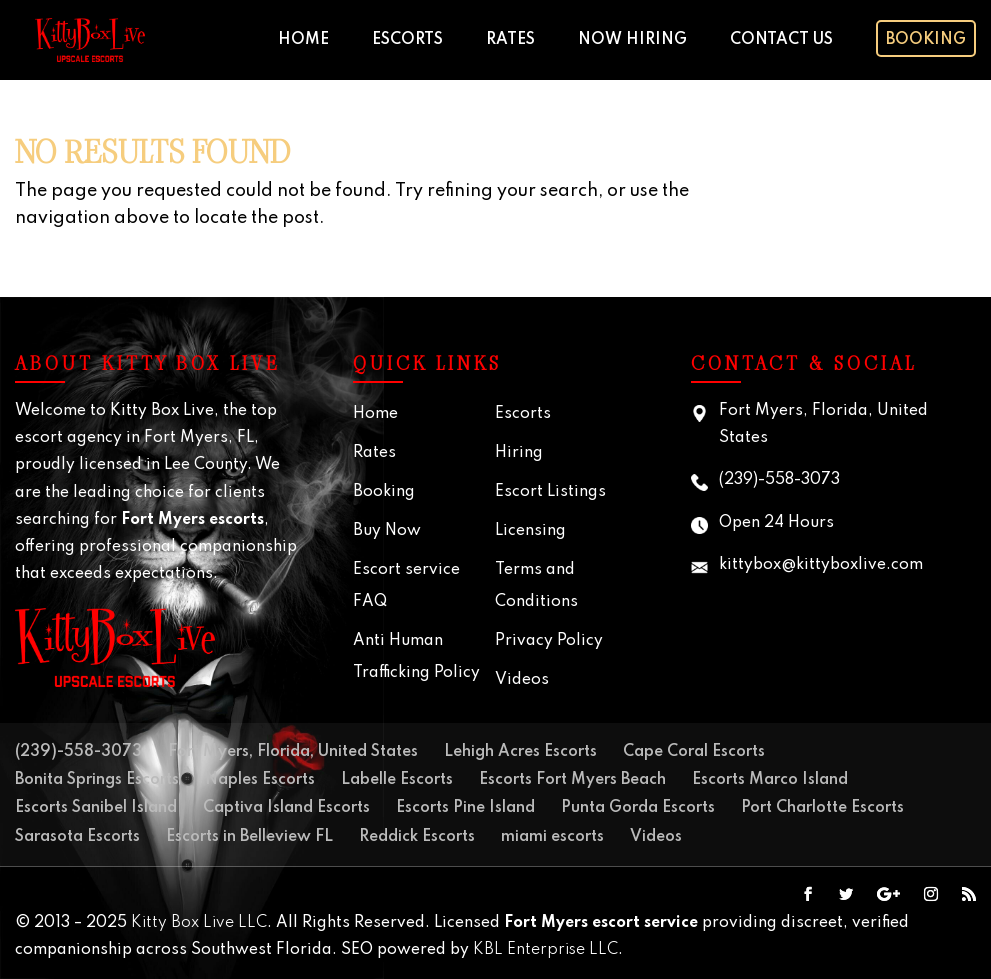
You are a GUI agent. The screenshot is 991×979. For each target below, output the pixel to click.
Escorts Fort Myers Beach (572, 780)
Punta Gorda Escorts (638, 808)
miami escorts (552, 837)
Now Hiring (632, 40)
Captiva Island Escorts (286, 808)
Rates (510, 40)
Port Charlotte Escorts (822, 808)
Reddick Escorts (417, 837)
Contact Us (781, 40)
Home (303, 40)
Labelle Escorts (397, 780)
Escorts (407, 40)
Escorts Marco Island (770, 780)
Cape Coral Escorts (694, 752)
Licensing (530, 531)
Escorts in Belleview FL (249, 837)
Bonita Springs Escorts (97, 780)
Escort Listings (550, 492)
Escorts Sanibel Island (96, 808)
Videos (522, 680)
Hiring (519, 453)
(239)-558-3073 (779, 480)
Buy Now (387, 531)
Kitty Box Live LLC (199, 923)
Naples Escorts (260, 780)
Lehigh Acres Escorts (520, 752)
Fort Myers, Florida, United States (293, 752)
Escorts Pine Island (465, 808)
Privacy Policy (549, 641)
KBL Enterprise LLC (545, 950)
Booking (926, 40)
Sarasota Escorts (77, 837)
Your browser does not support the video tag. (890, 180)
